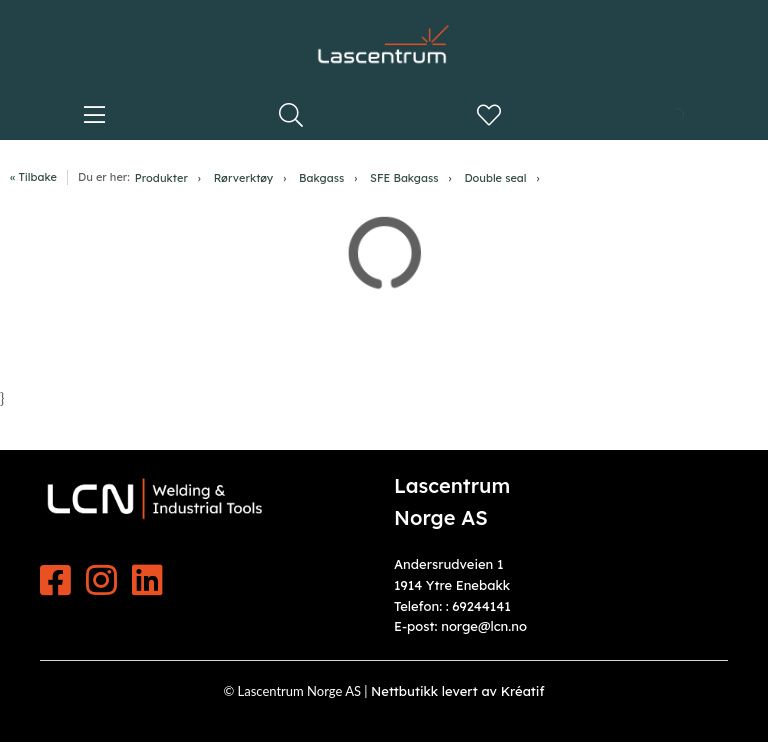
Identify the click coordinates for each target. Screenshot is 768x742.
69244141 (481, 606)
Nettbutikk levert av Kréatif (458, 691)
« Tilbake (33, 177)
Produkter (161, 178)
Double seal (495, 178)
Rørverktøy (244, 178)
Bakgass (321, 178)
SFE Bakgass (404, 178)
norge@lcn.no (484, 626)
